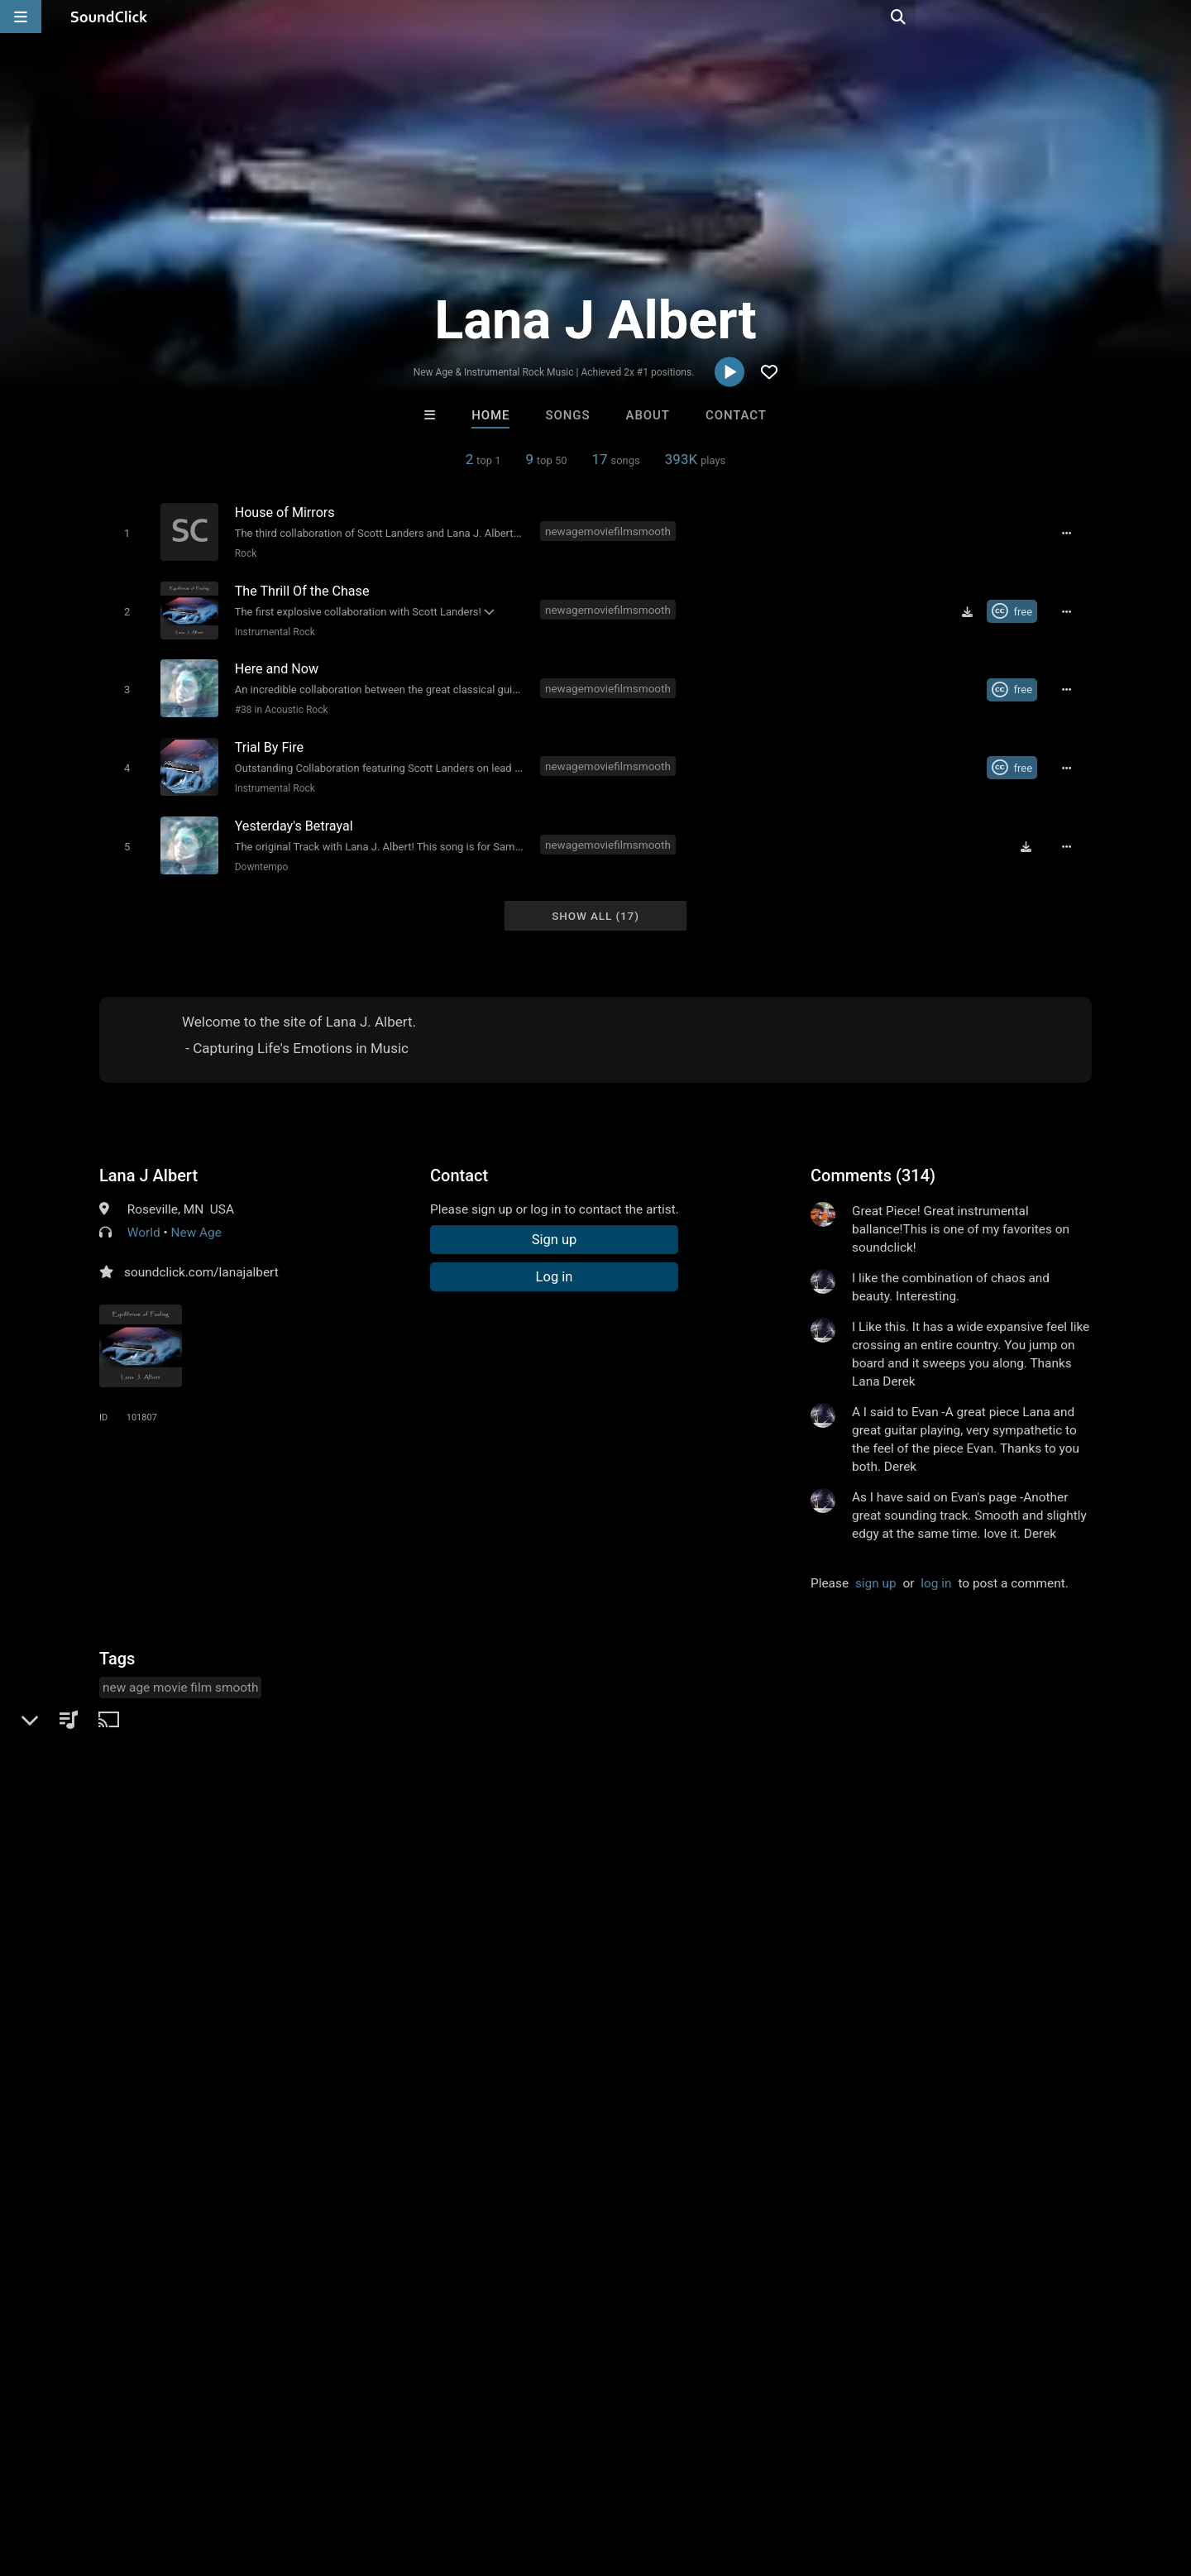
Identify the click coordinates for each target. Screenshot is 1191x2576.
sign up (876, 1567)
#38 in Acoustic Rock (278, 703)
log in (936, 1567)
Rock (243, 552)
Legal (446, 2477)
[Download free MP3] (971, 608)
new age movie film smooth (180, 1671)
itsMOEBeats (390, 2223)
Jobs (227, 2477)
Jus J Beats (664, 2223)
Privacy (394, 2477)
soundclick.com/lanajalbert (201, 1256)
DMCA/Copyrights (307, 2477)
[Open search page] (1174, 16)
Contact (736, 415)
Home (490, 415)
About (648, 415)
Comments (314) (873, 1160)
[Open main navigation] (20, 16)
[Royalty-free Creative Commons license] (1017, 608)
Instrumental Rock (272, 628)
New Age (196, 1216)
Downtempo (258, 853)
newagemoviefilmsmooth (610, 531)
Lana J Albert (148, 1160)
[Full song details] (1071, 532)
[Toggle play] (124, 532)
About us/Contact (147, 2477)
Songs (568, 415)
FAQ (69, 2477)
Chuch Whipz (800, 2223)
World (143, 1216)
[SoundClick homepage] (109, 16)
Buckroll (527, 2223)
